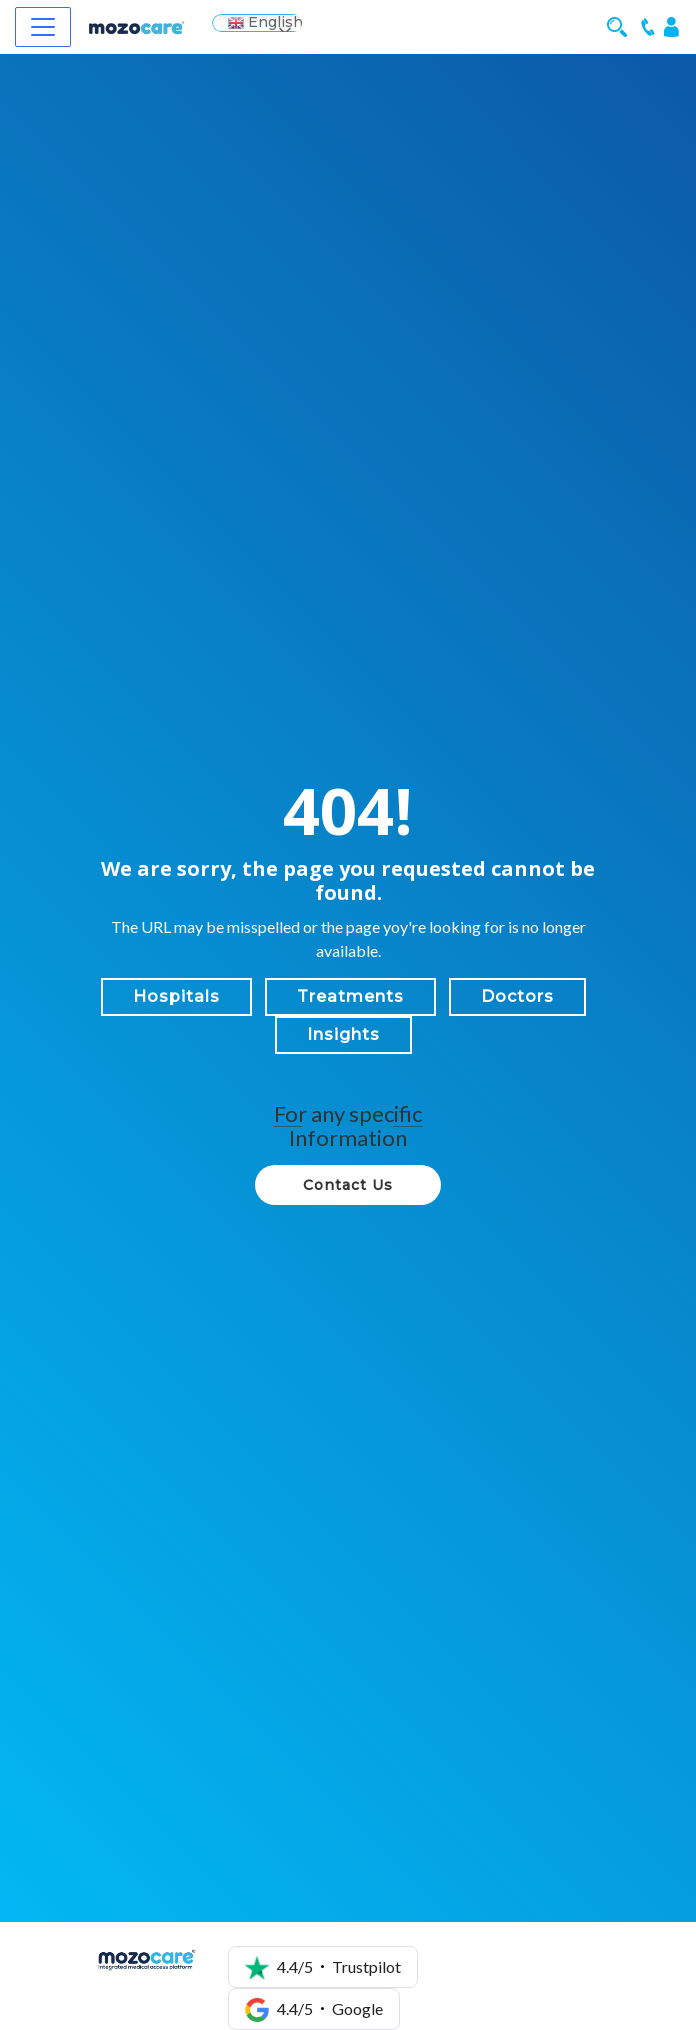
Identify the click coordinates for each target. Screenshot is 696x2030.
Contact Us (348, 1185)
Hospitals (176, 996)
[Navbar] (43, 27)
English (265, 22)
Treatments (350, 996)
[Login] (671, 26)
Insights (343, 1034)
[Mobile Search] (621, 26)
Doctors (517, 996)
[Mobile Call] (648, 26)
